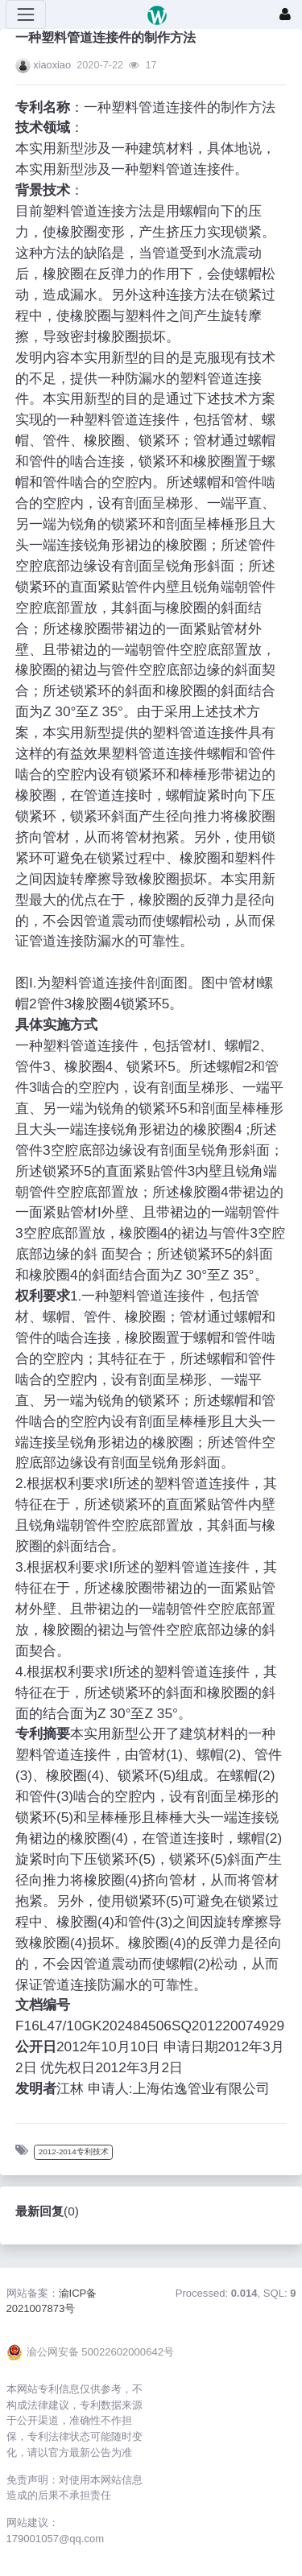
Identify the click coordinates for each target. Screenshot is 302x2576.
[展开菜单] (26, 14)
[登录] (285, 14)
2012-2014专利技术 (74, 2151)
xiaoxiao (52, 65)
